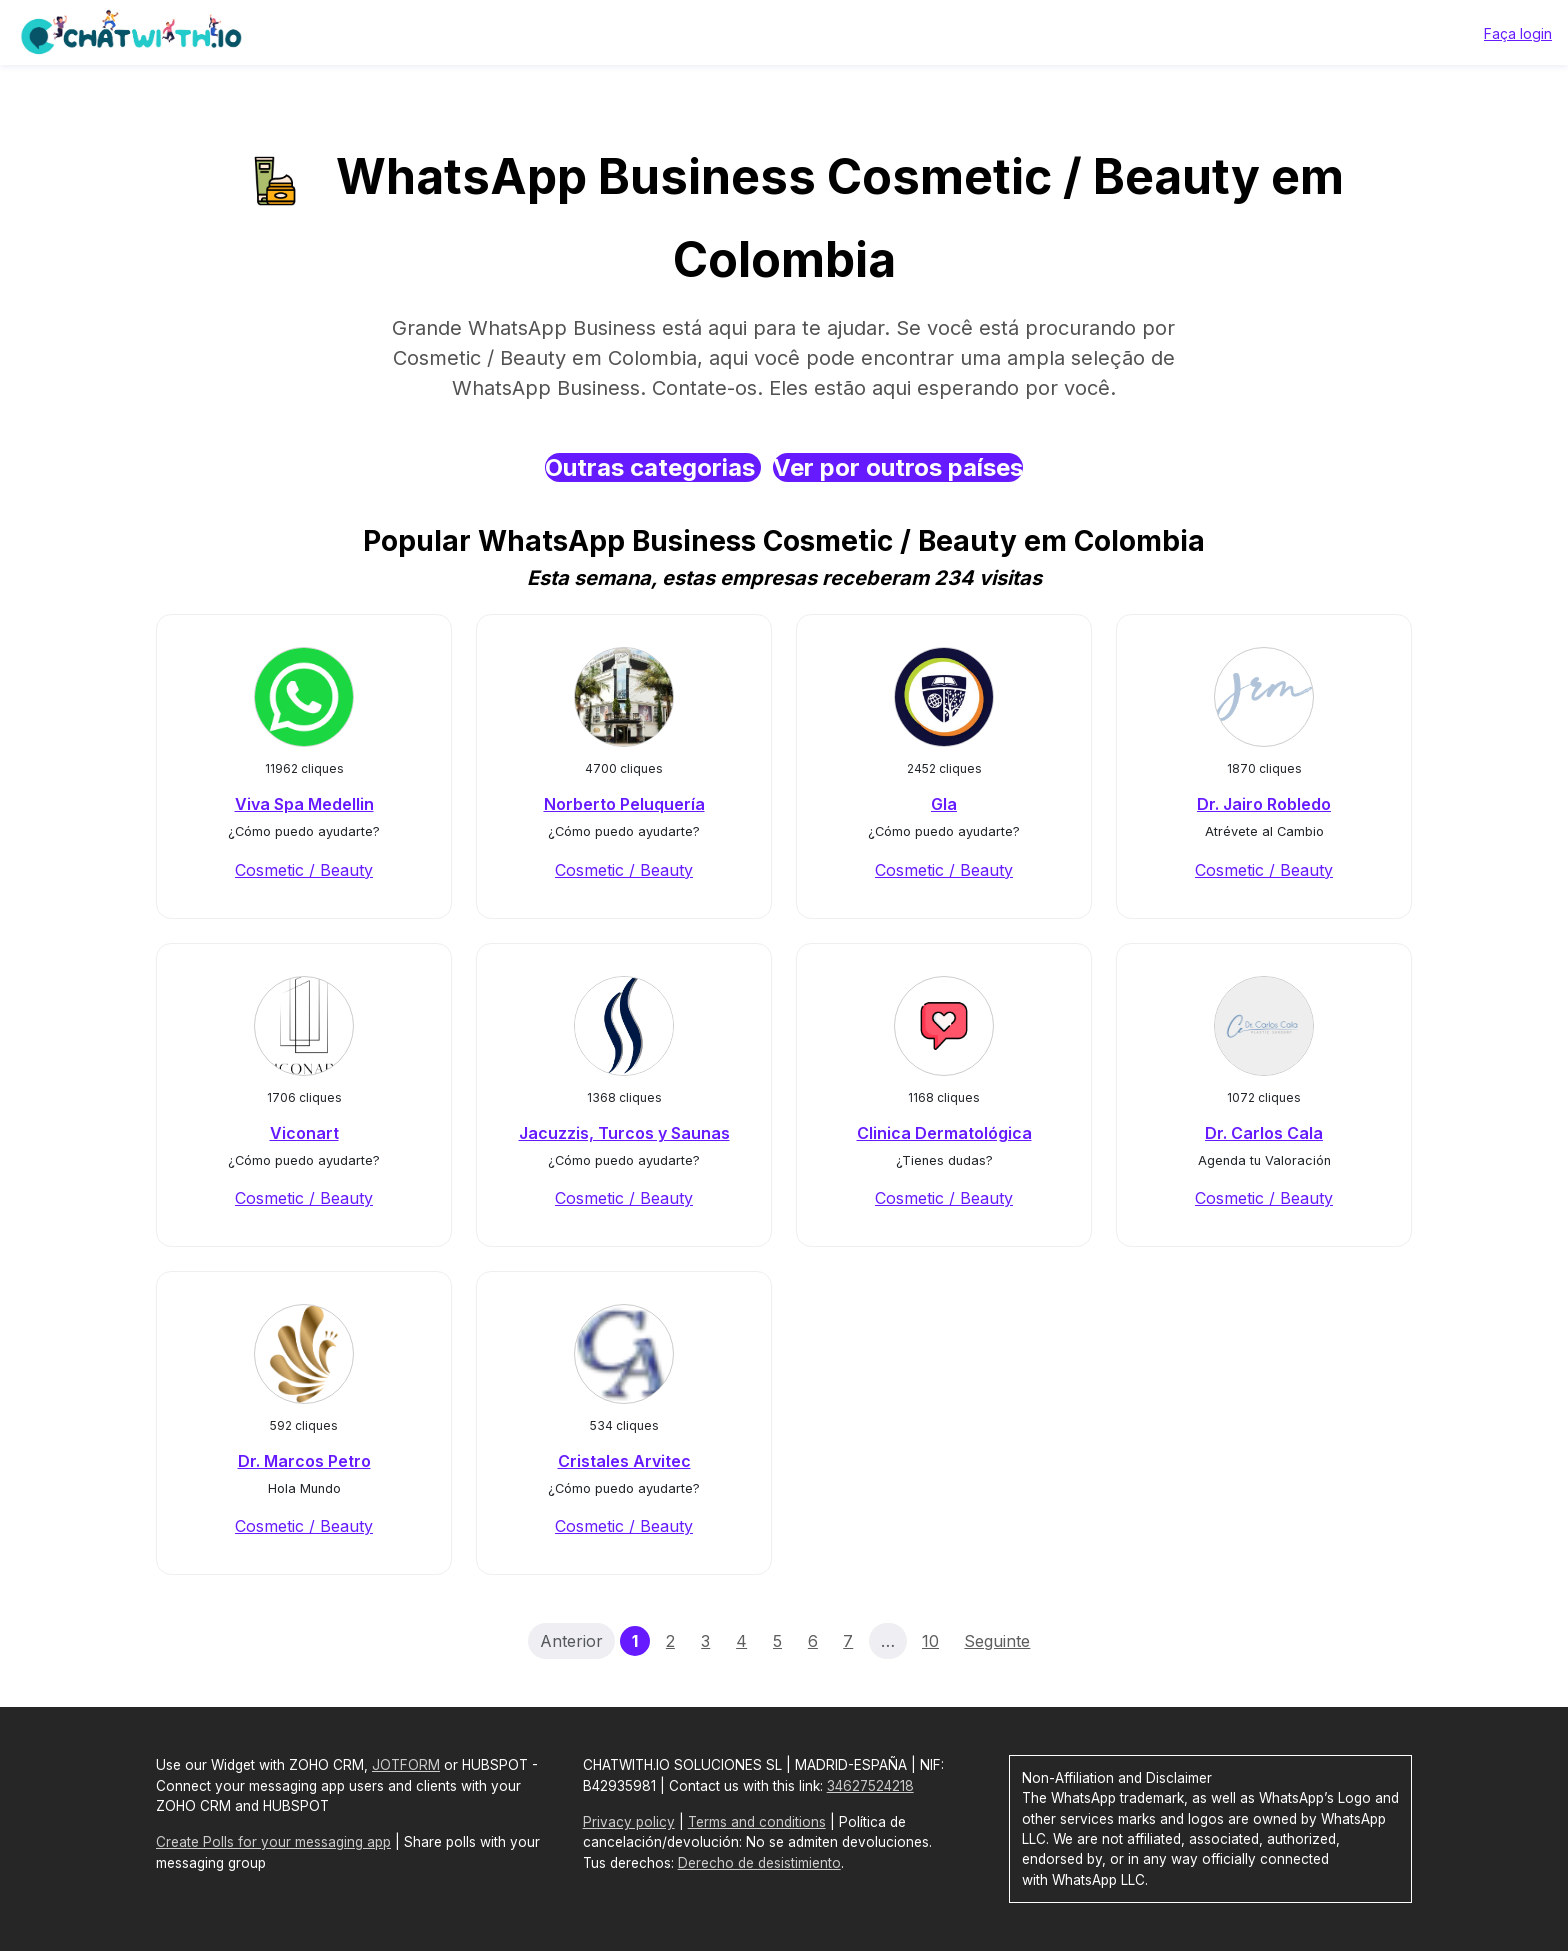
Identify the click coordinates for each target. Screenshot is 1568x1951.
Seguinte (997, 1641)
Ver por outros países (898, 467)
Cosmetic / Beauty (304, 870)
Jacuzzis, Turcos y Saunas (624, 1133)
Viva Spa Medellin (304, 804)
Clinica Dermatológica (944, 1133)
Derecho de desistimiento (759, 1863)
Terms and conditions (757, 1822)
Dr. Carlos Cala (1264, 1133)
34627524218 (870, 1786)
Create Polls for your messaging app (273, 1842)
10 (930, 1641)
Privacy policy (629, 1822)
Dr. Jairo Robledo (1264, 804)
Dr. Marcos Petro (304, 1461)
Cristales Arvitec (624, 1461)
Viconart (304, 1133)
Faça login (1518, 33)
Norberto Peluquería (624, 804)
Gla (944, 804)
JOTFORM (406, 1765)
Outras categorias (653, 467)
